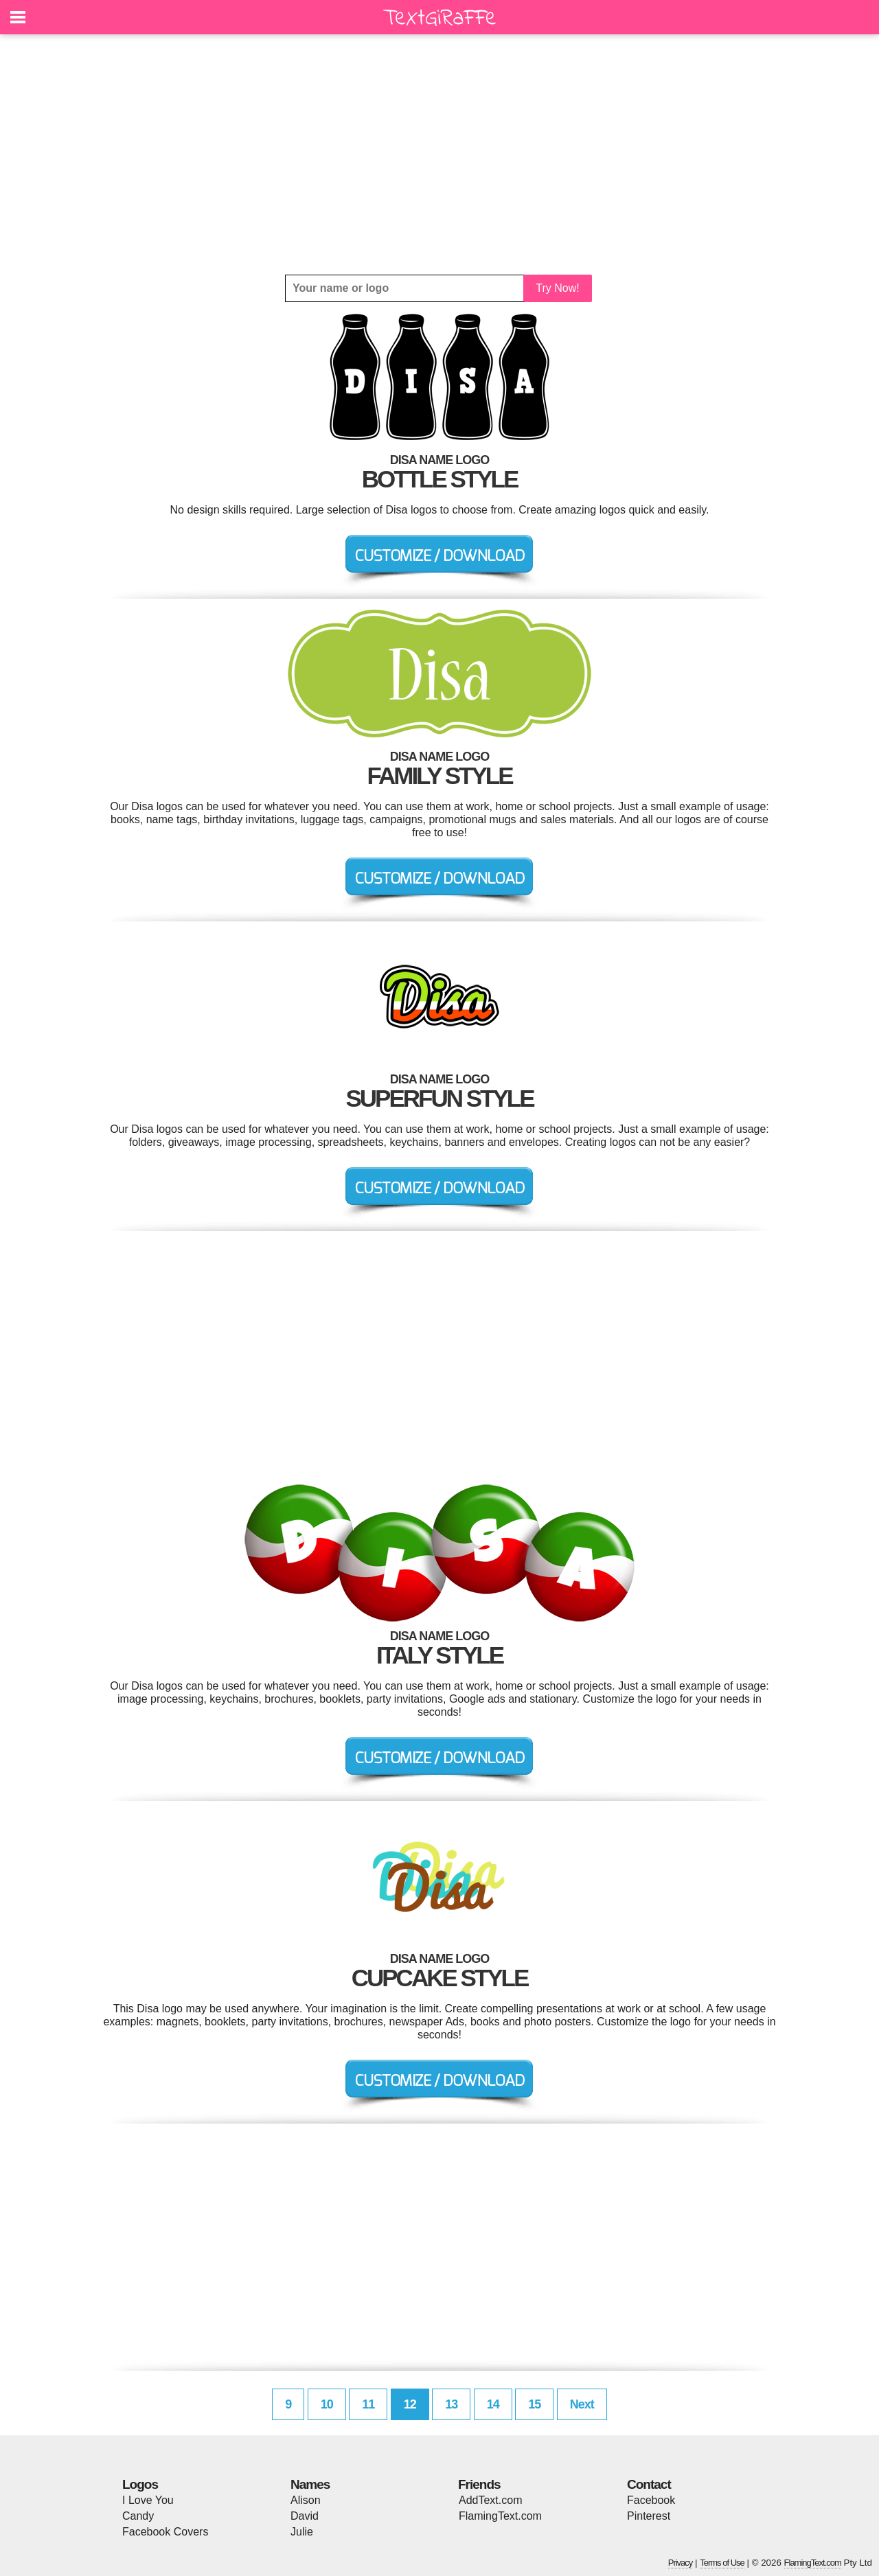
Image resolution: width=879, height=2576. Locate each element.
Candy (138, 2516)
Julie (301, 2532)
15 (534, 2404)
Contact (649, 2484)
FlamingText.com (500, 2516)
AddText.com (490, 2500)
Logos (140, 2484)
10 (327, 2404)
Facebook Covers (165, 2532)
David (304, 2516)
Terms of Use (722, 2562)
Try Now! (557, 288)
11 (368, 2404)
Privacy (680, 2562)
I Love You (148, 2500)
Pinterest (648, 2516)
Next (582, 2404)
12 (410, 2404)
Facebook (651, 2500)
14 (493, 2404)
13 (451, 2404)
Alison (305, 2500)
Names (310, 2484)
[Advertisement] (439, 154)
